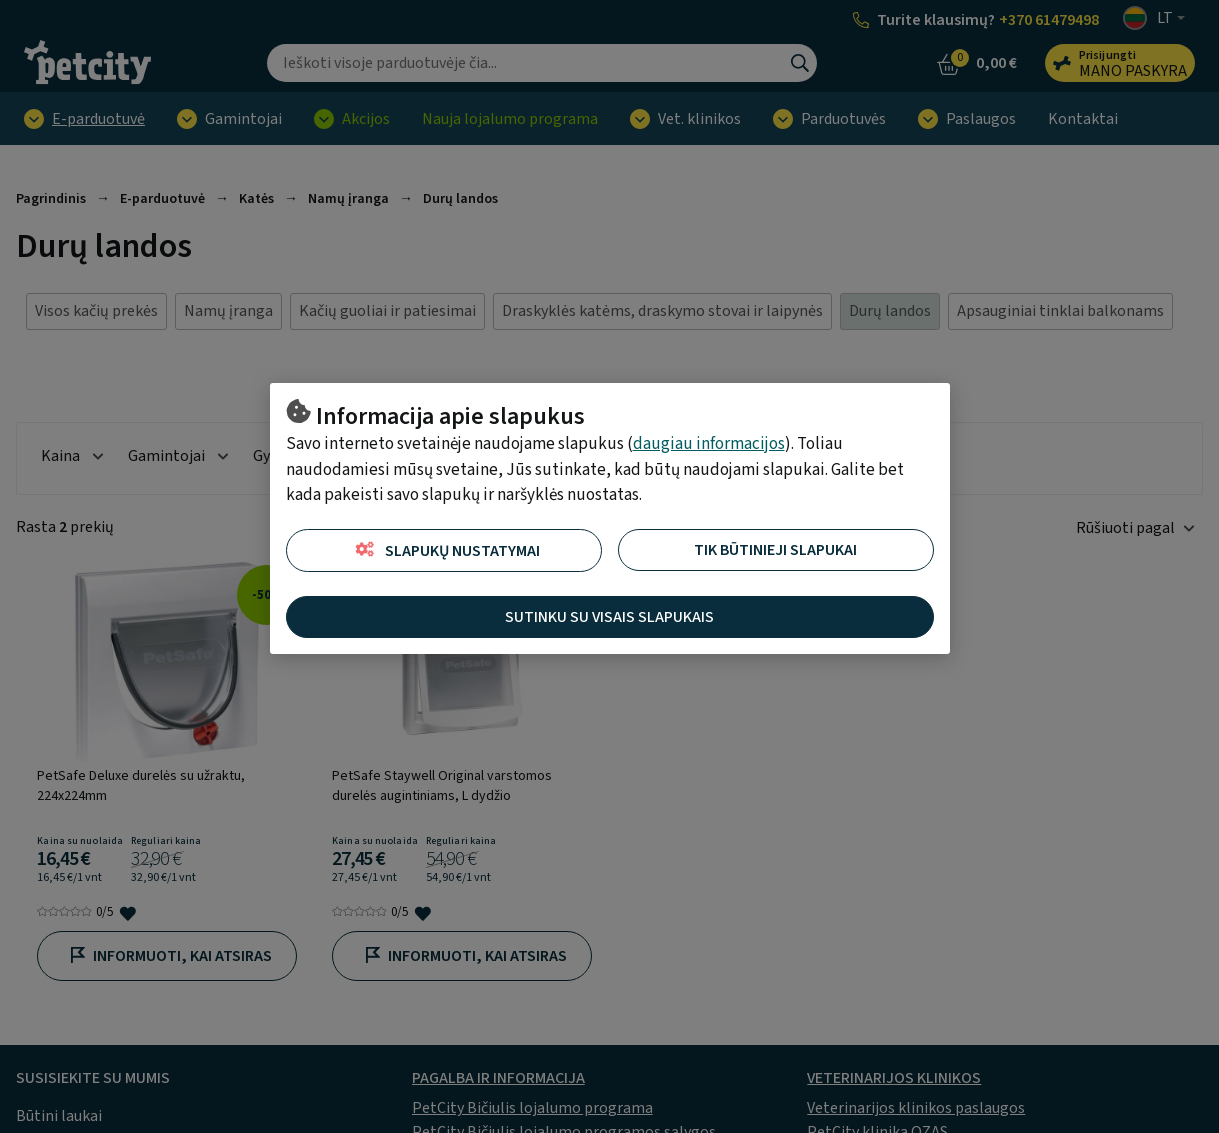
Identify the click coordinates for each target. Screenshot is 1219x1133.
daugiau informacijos (709, 444)
